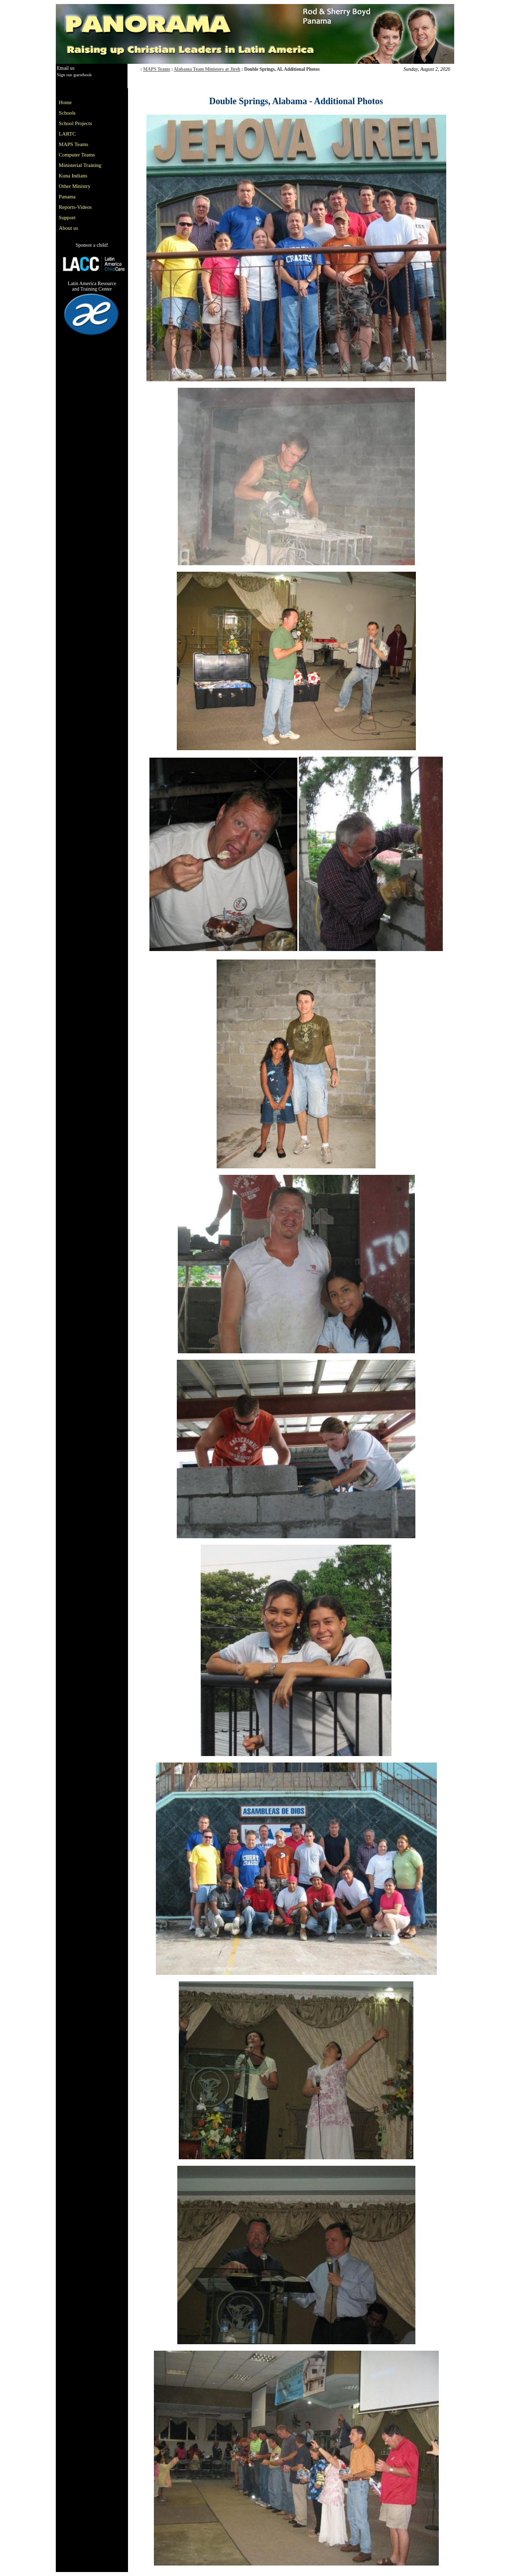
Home (65, 102)
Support (67, 217)
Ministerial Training (80, 165)
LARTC (67, 134)
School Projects (75, 123)
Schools (67, 113)
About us (68, 228)
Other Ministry (75, 186)
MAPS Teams (156, 69)
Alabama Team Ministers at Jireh (207, 69)
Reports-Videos (75, 207)
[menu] (82, 165)
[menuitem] (82, 102)
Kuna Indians (73, 175)
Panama (67, 196)
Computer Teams (77, 155)
